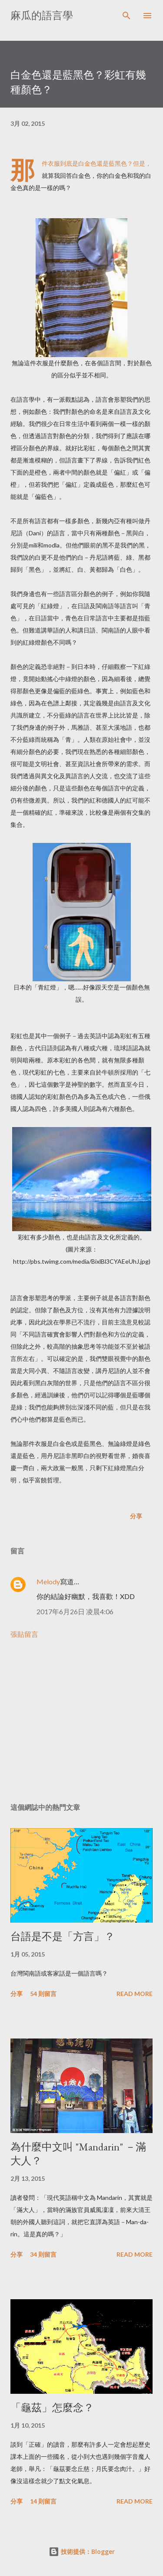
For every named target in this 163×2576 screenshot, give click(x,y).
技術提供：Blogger (82, 2551)
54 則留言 (43, 1993)
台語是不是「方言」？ (62, 1936)
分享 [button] (136, 1516)
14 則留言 (43, 2501)
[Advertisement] (81, 1721)
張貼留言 (24, 1634)
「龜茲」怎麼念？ (52, 2407)
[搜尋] (126, 15)
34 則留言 (43, 2254)
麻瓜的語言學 (41, 15)
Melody (48, 1581)
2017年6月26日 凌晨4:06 (75, 1611)
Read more (134, 1993)
